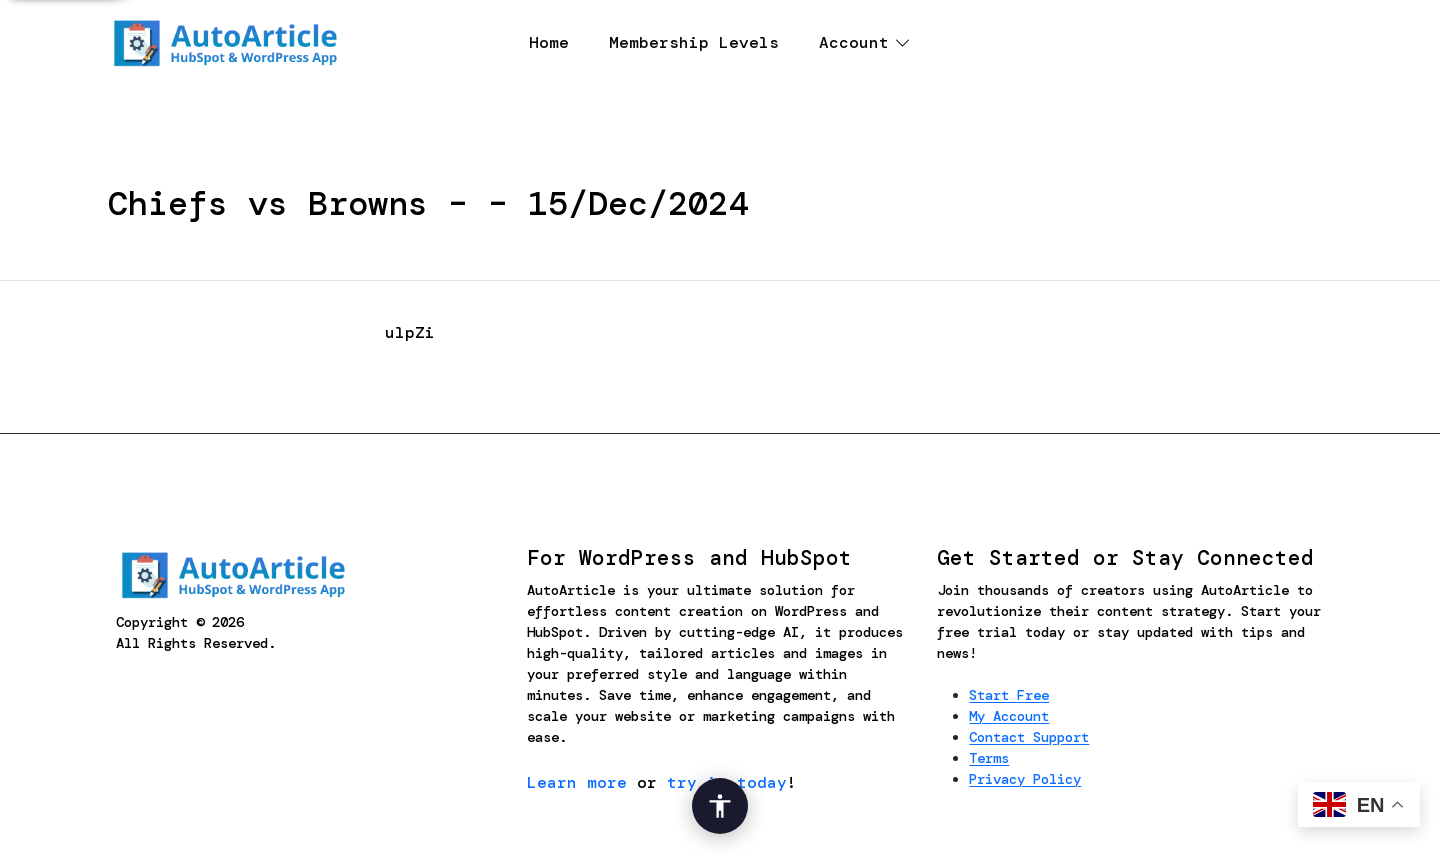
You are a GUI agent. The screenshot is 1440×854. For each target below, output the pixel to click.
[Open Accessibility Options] (720, 806)
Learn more (577, 782)
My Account (1009, 716)
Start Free (1009, 695)
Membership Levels (694, 42)
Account (854, 42)
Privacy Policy (1025, 779)
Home (549, 42)
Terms (989, 758)
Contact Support (1029, 737)
